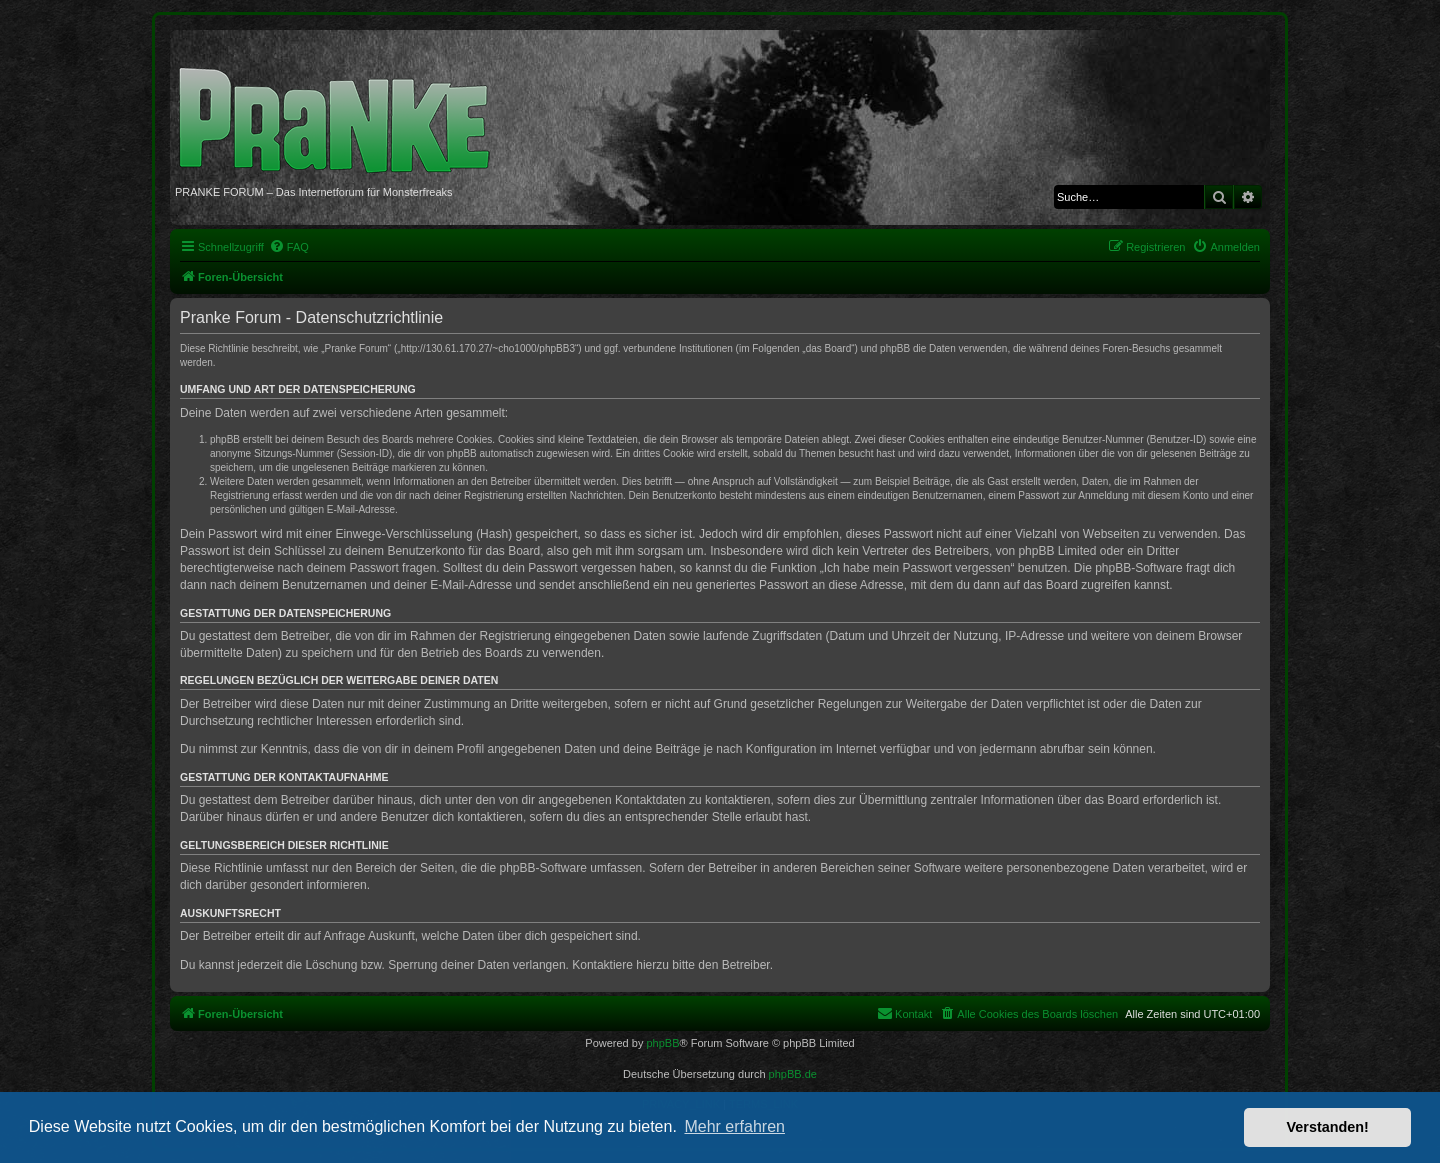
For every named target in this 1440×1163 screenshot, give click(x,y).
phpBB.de (793, 1074)
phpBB (662, 1043)
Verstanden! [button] (1328, 1127)
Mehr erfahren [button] (734, 1126)
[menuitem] (289, 247)
